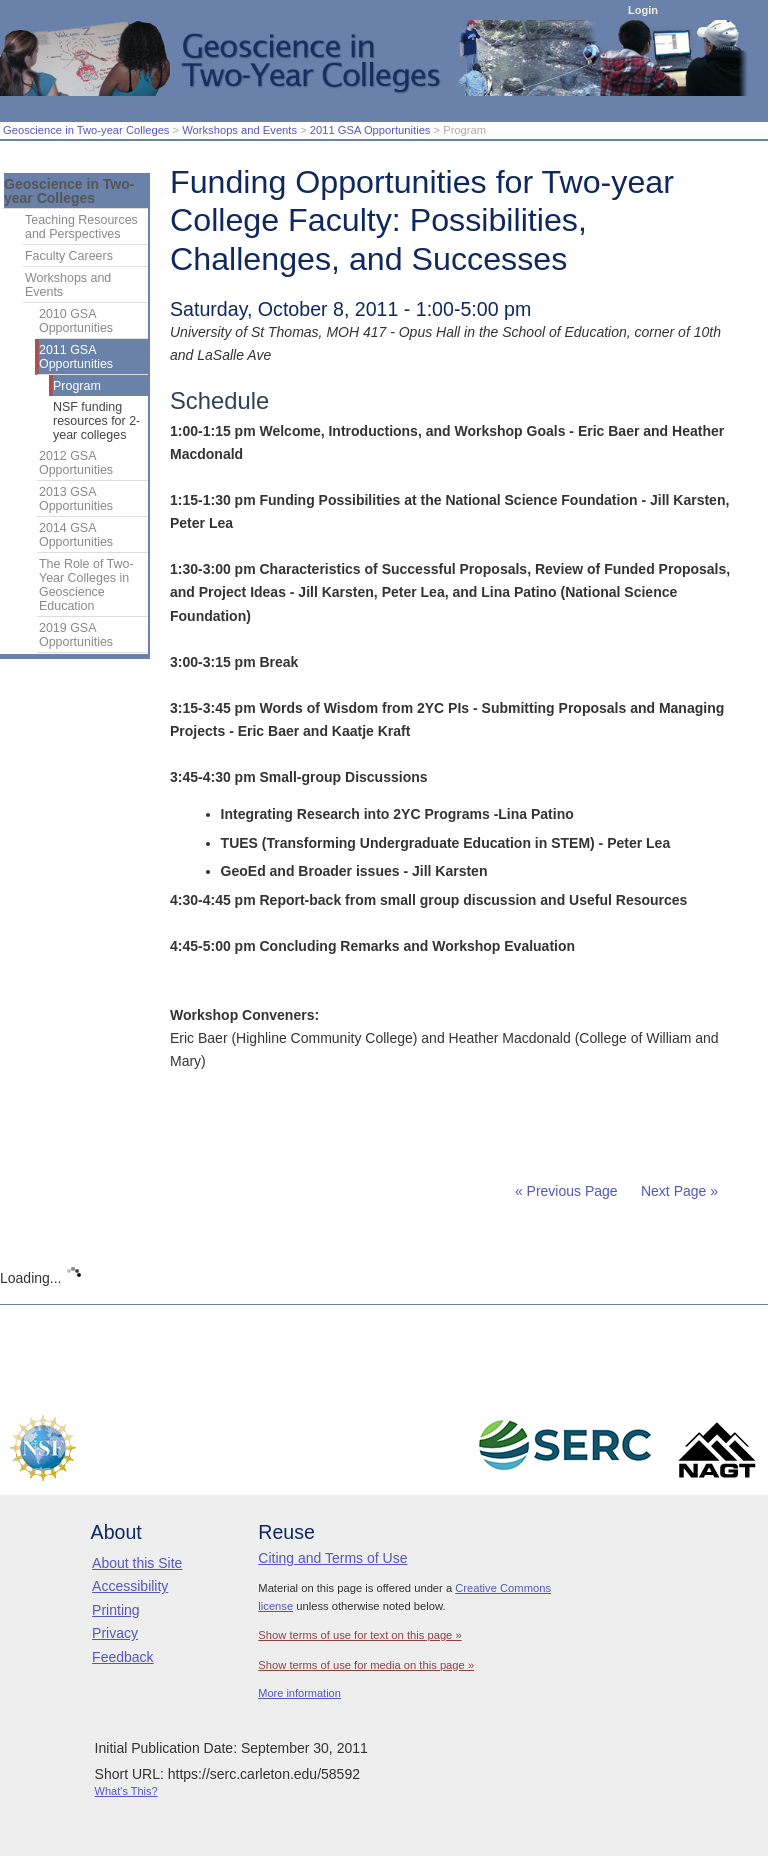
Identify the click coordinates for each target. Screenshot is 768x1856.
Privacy (115, 1633)
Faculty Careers (69, 256)
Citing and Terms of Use (332, 1558)
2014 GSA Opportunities (76, 535)
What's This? (126, 1791)
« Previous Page (566, 1191)
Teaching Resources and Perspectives (81, 227)
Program (77, 386)
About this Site (137, 1563)
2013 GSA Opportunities (76, 499)
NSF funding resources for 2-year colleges (96, 421)
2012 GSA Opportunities (76, 463)
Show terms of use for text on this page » (359, 1635)
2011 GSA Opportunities (370, 130)
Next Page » (677, 1191)
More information (299, 1693)
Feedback (122, 1657)
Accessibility (130, 1586)
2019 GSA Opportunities (76, 635)
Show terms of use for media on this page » (366, 1665)
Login (643, 10)
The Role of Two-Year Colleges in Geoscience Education (86, 585)
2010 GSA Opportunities (76, 321)
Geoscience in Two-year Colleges (86, 130)
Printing (115, 1610)
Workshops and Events (239, 130)
